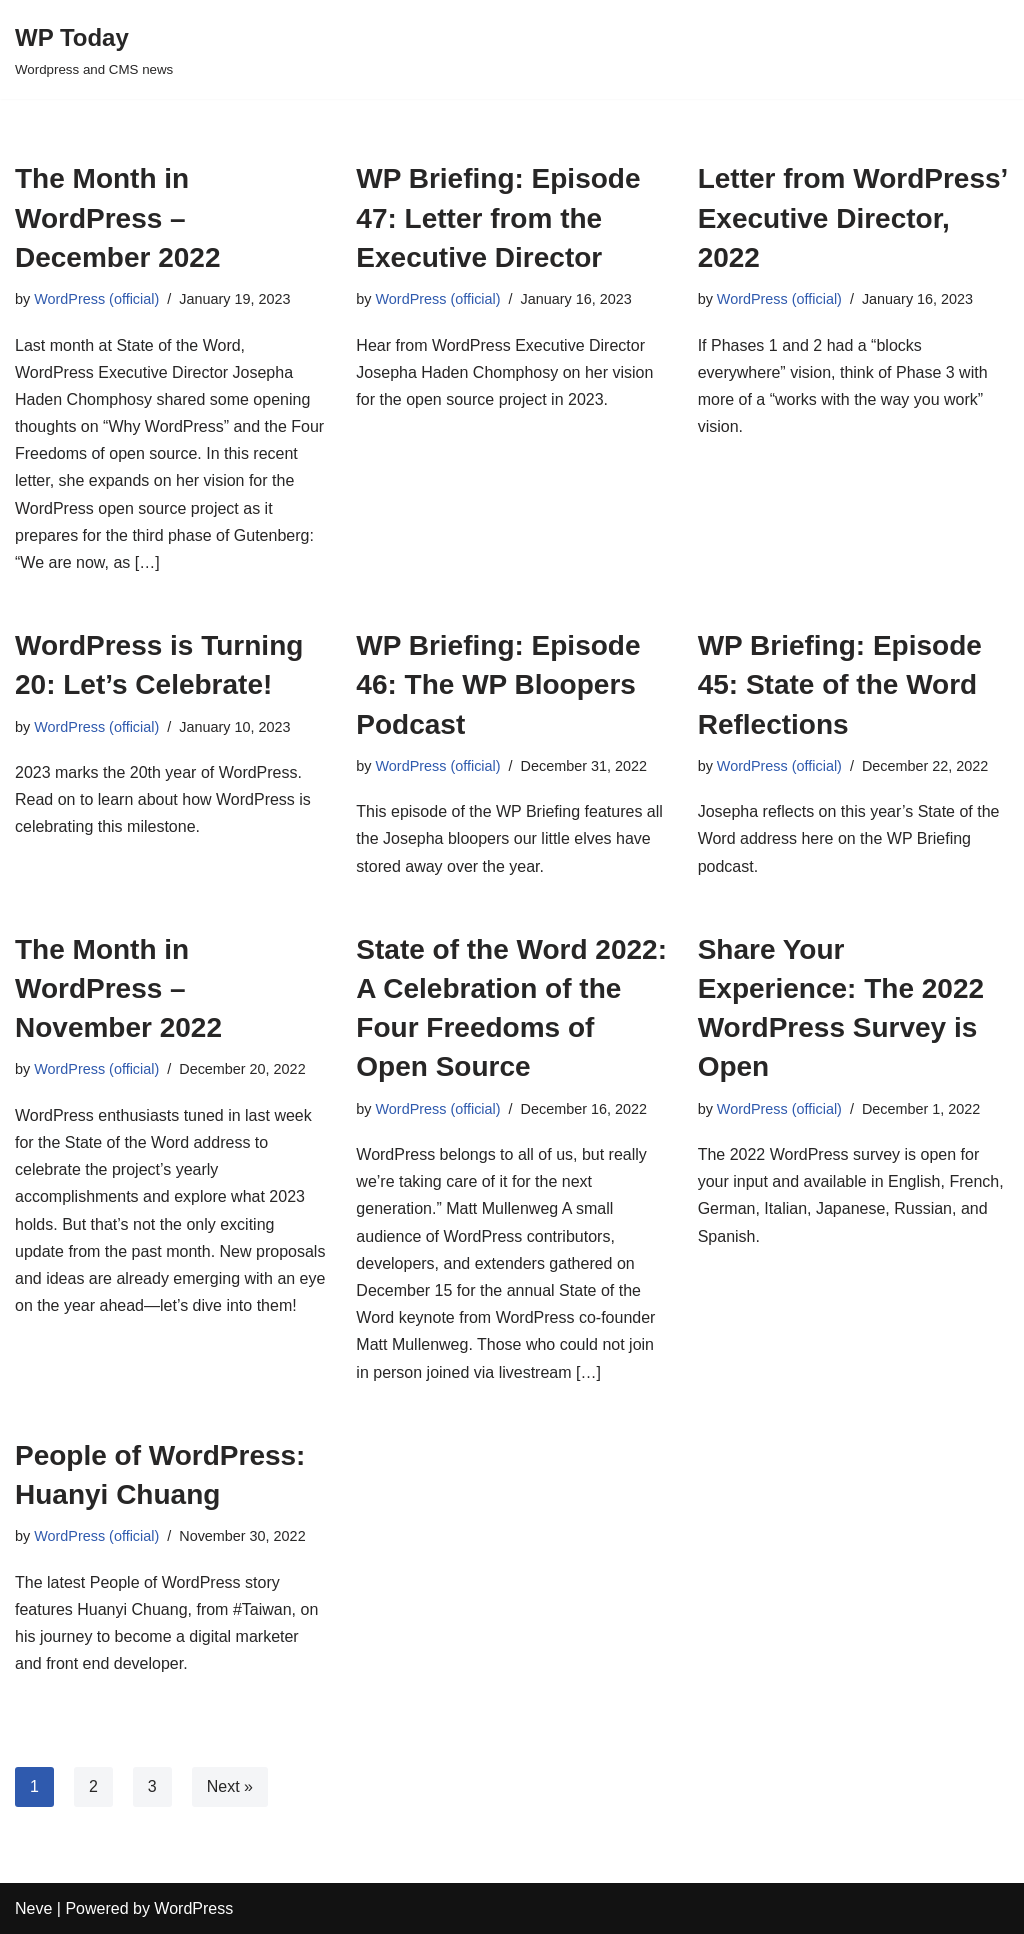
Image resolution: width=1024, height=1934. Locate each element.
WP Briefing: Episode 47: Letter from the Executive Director (498, 217)
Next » (230, 1786)
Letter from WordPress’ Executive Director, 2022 (852, 217)
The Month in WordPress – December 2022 (117, 217)
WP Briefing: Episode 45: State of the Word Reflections (840, 684)
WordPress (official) (96, 299)
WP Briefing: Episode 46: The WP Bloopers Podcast (498, 684)
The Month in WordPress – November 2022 (118, 988)
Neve (33, 1908)
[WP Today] (94, 49)
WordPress (193, 1908)
